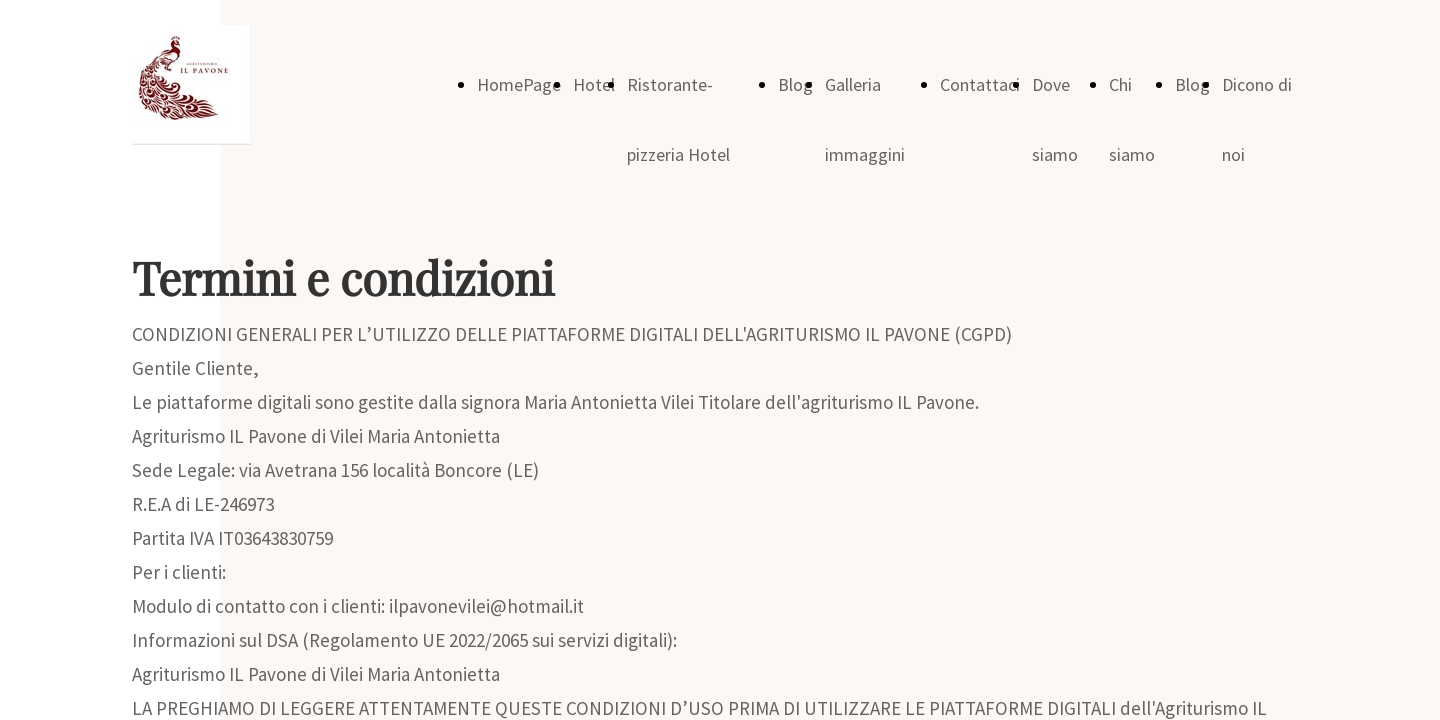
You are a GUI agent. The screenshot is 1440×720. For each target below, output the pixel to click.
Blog (795, 84)
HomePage (519, 84)
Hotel (594, 84)
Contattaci (980, 84)
